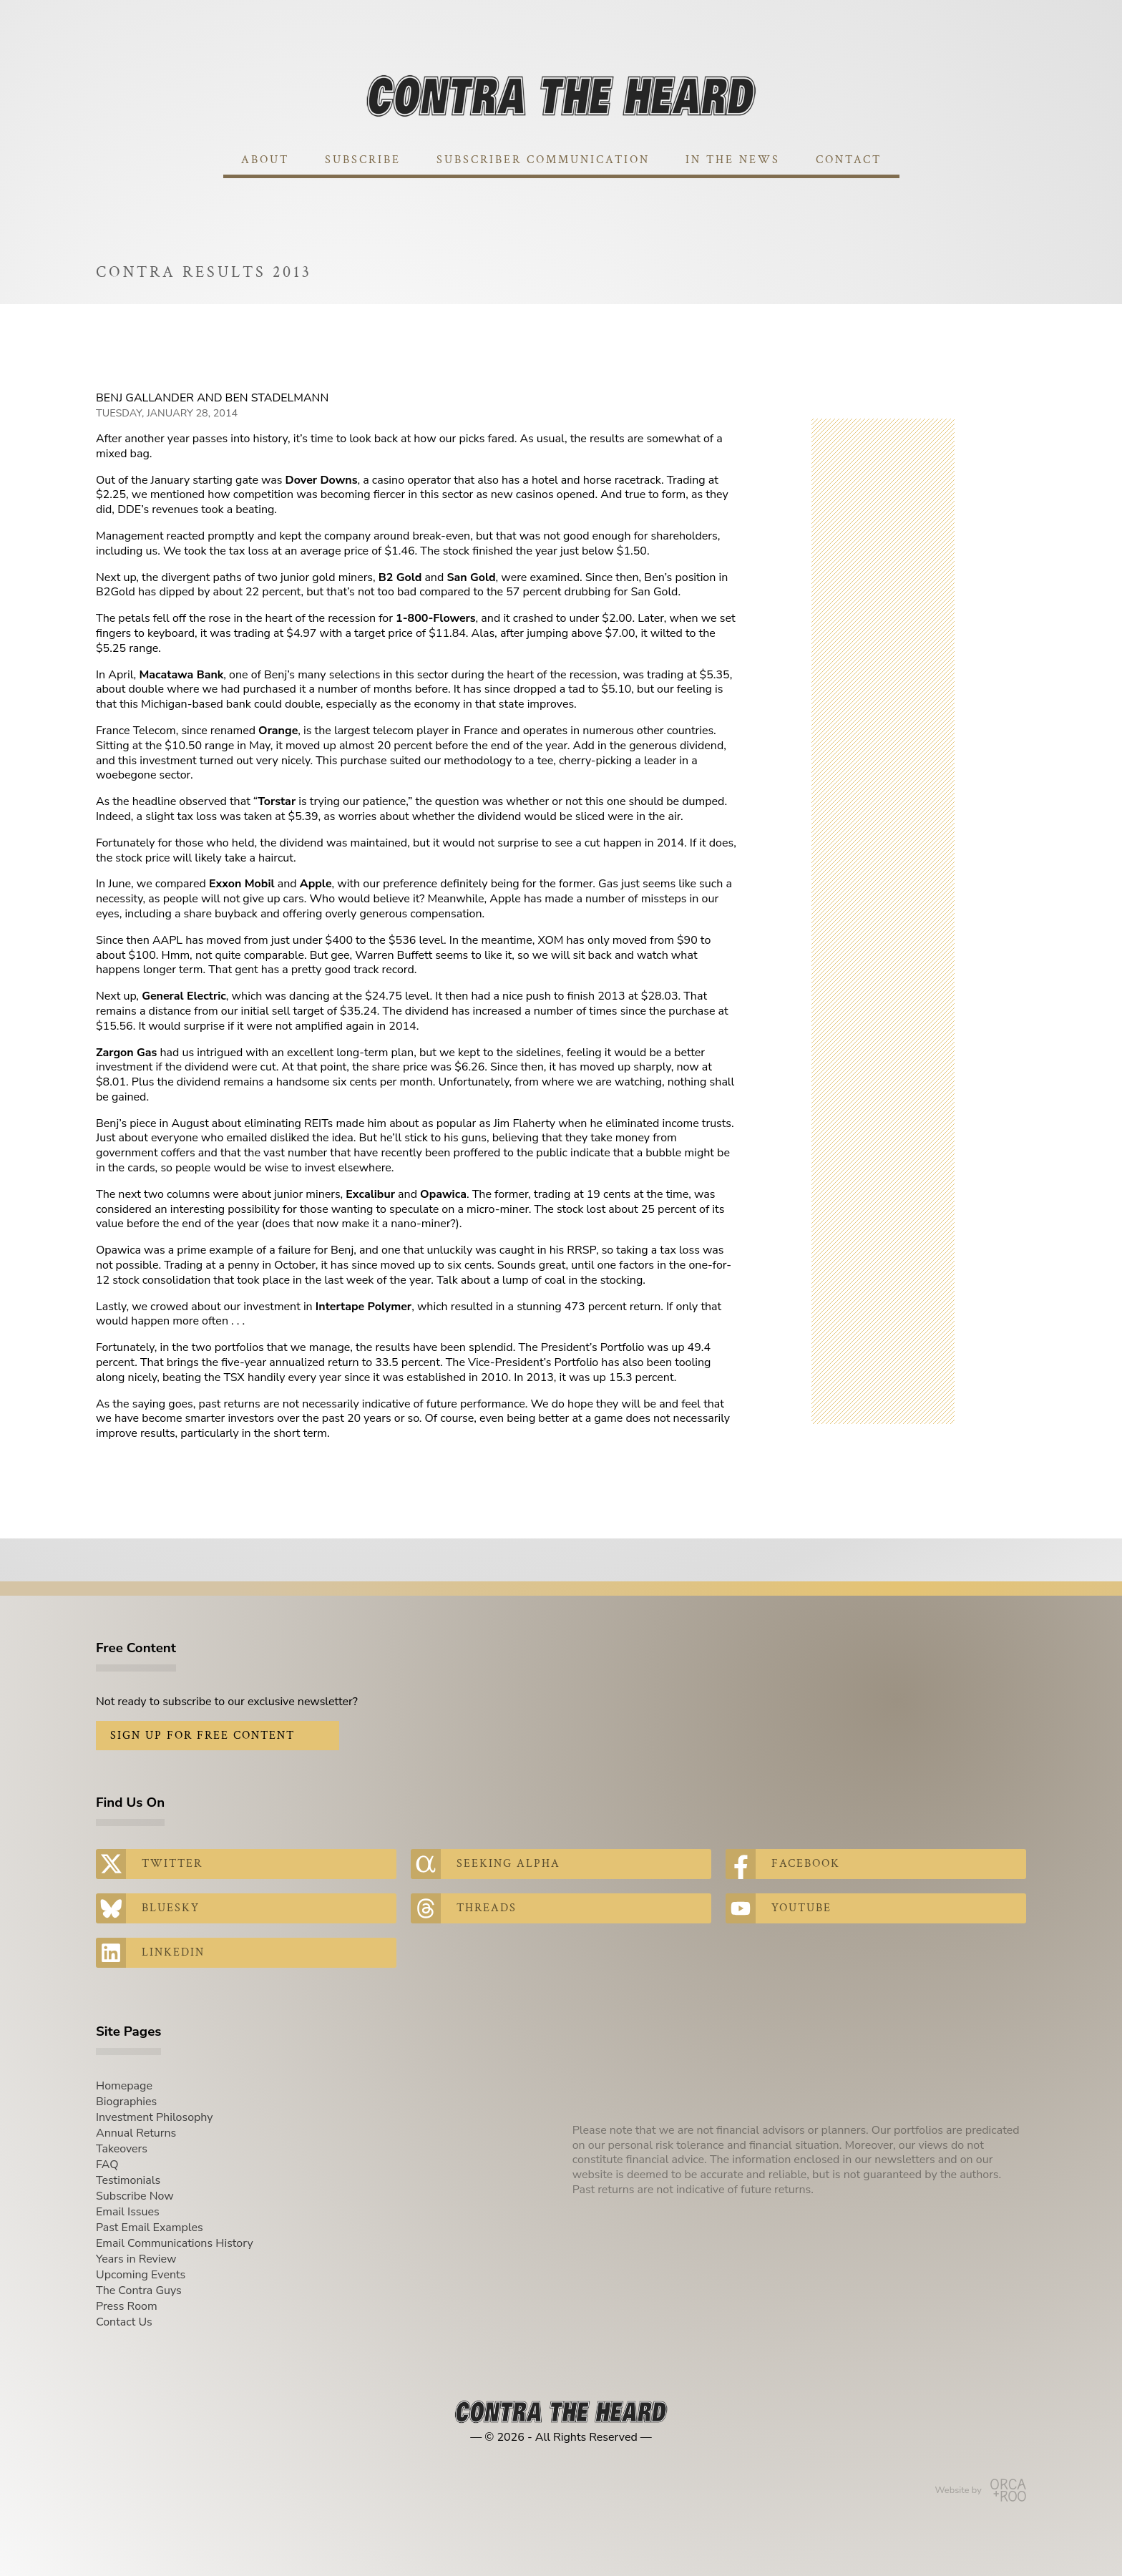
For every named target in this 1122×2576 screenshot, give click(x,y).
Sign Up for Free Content (202, 1735)
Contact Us (124, 2322)
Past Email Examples (149, 2227)
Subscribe (363, 159)
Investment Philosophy (154, 2117)
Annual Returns (136, 2133)
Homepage (124, 2086)
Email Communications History (174, 2243)
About (265, 159)
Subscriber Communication (543, 159)
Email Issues (128, 2212)
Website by (980, 2490)
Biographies (126, 2101)
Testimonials (128, 2180)
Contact (849, 159)
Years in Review (136, 2259)
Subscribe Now (135, 2196)
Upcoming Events (140, 2275)
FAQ (107, 2164)
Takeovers (121, 2149)
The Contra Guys (139, 2290)
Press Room (126, 2306)
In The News (733, 159)
